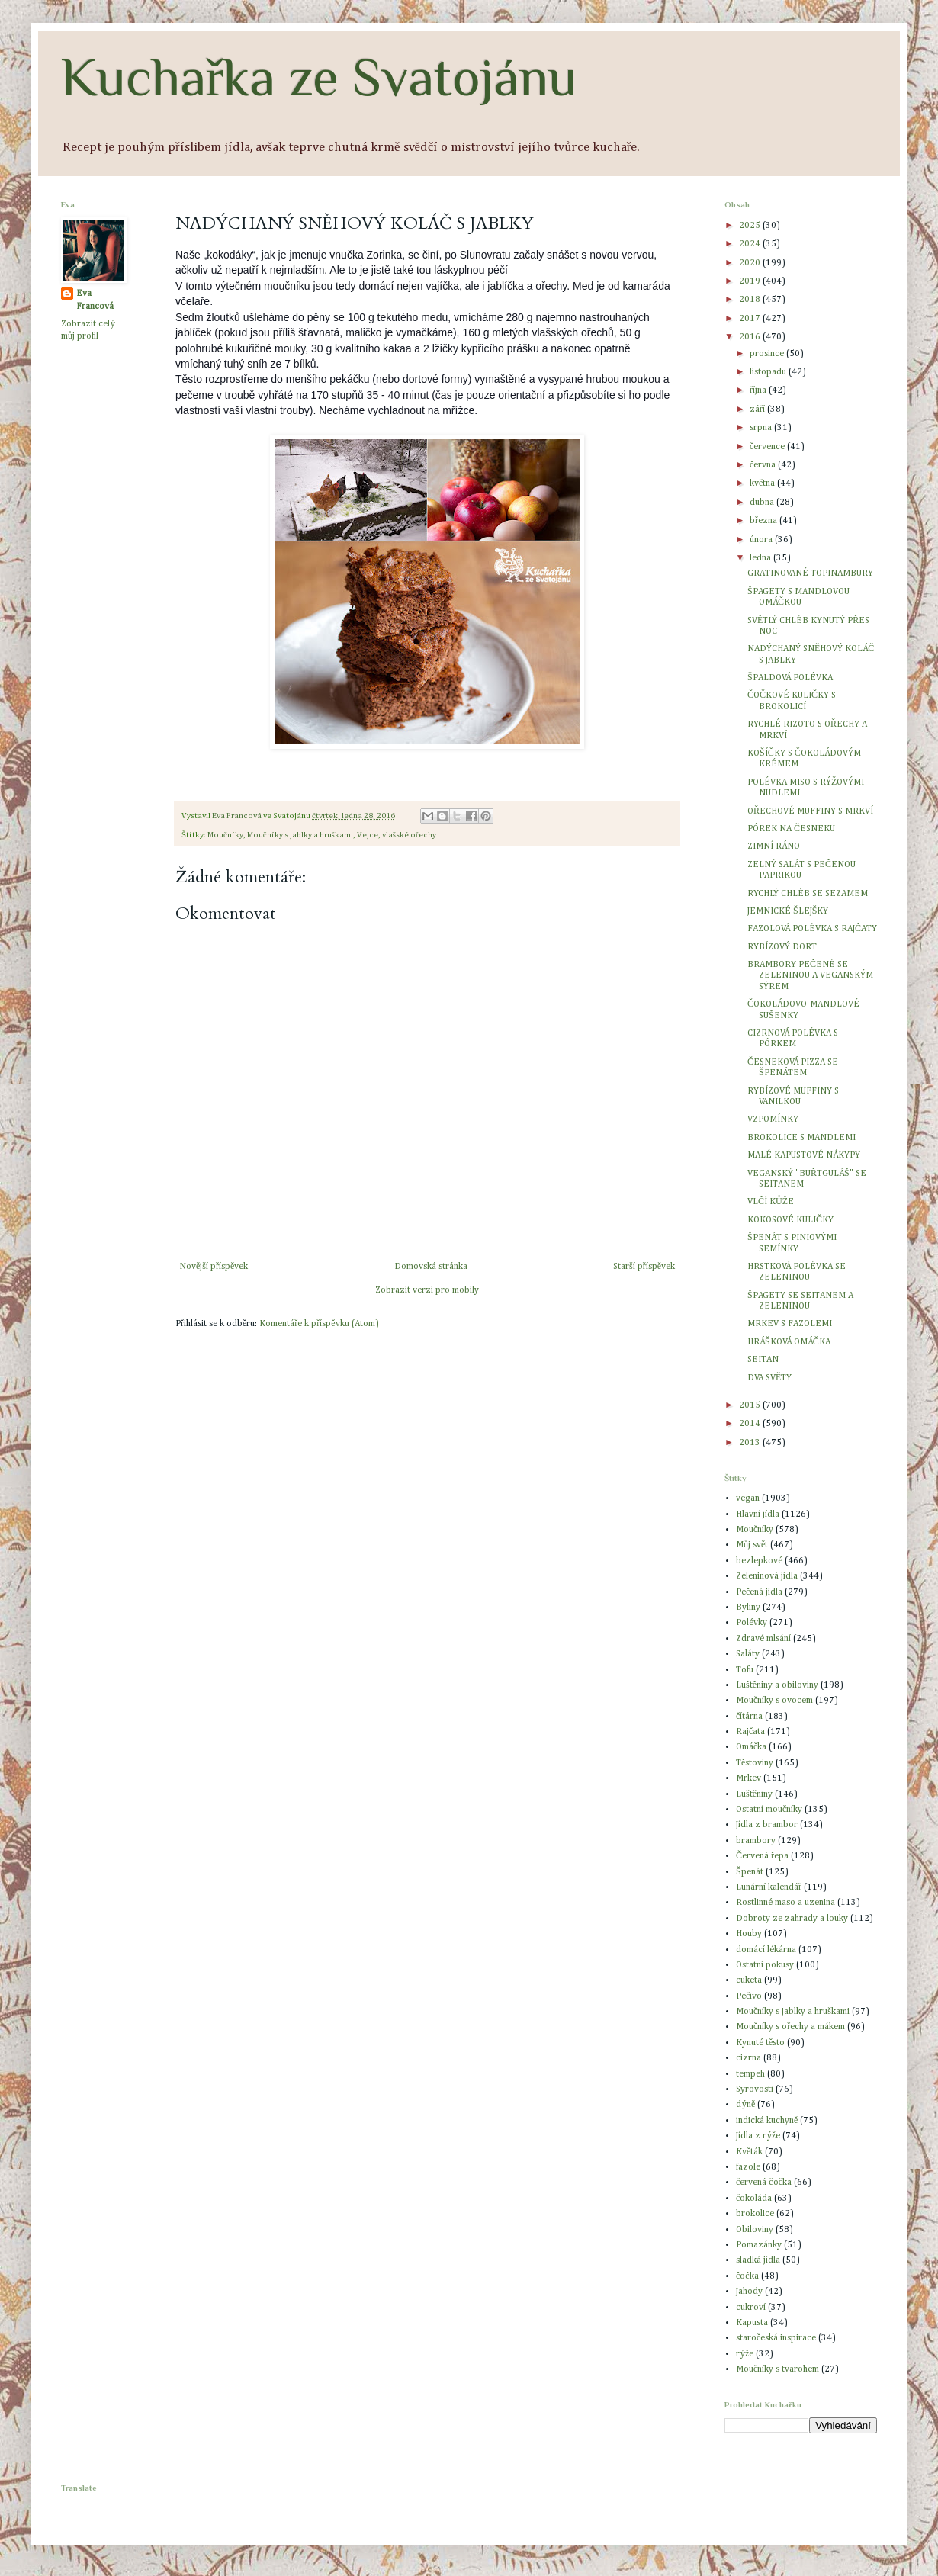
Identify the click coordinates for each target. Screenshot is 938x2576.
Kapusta (752, 2322)
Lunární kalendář (768, 1887)
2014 (751, 1423)
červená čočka (764, 2182)
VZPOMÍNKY (772, 1119)
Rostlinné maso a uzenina (785, 1902)
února (762, 539)
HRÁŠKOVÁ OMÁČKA (788, 1342)
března (764, 520)
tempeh (750, 2074)
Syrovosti (754, 2089)
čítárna (749, 1716)
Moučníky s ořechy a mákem (790, 2027)
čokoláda (754, 2198)
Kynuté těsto (760, 2043)
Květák (749, 2152)
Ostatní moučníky (769, 1809)
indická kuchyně (767, 2120)
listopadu (769, 372)
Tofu (744, 1670)
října (759, 390)
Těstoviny (754, 1763)
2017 (751, 318)
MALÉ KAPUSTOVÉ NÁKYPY (803, 1155)
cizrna (748, 2058)
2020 (751, 263)
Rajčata (750, 1731)
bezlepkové (759, 1561)
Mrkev (748, 1778)
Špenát (749, 1872)
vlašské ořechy (409, 835)
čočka (747, 2276)
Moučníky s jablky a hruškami (300, 835)
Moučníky (225, 835)
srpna (762, 427)
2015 (751, 1405)
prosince (768, 353)
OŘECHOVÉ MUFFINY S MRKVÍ (810, 811)
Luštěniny (754, 1794)
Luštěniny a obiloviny (777, 1685)
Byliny (748, 1607)
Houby (749, 1933)
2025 (751, 225)
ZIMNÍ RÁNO (773, 846)
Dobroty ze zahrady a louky (792, 1918)
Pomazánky (759, 2245)
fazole (748, 2167)
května (763, 483)
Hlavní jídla (757, 1514)
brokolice (755, 2213)
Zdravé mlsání (763, 1638)
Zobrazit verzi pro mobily (427, 1290)
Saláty (748, 1654)
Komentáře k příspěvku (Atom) (318, 1323)
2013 (751, 1442)
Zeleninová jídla (767, 1576)
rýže (744, 2354)
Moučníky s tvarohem (777, 2369)
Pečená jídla (759, 1592)
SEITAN (763, 1359)
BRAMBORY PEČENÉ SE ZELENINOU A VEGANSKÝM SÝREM (810, 975)
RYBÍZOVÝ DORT (782, 947)
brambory (756, 1840)
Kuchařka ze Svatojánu (319, 77)
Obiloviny (754, 2229)
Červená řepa (762, 1856)
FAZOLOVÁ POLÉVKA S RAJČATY (812, 928)
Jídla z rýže (758, 2136)
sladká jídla (758, 2260)
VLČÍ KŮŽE (770, 1201)
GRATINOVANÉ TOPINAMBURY (810, 573)
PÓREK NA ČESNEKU (791, 829)
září (758, 409)
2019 (751, 281)
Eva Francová (95, 300)
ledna (761, 558)
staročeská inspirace (776, 2338)
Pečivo (749, 1996)
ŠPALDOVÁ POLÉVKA (790, 678)
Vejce (367, 835)
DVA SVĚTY (769, 1378)
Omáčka (751, 1747)
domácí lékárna (766, 1949)
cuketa (749, 1980)
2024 (751, 244)
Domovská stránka (430, 1266)
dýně (745, 2104)
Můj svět (752, 1545)
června (764, 465)
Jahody (749, 2291)
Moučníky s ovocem (774, 1700)
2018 (751, 299)
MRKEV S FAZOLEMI (789, 1323)
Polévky (751, 1622)
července (768, 446)
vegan (748, 1498)
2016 (751, 337)
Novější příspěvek (213, 1266)
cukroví (751, 2307)
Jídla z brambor (767, 1824)
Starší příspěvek (644, 1266)
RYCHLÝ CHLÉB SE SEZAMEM (807, 893)
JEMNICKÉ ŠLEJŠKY (787, 911)
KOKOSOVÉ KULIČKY (790, 1220)
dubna (763, 502)
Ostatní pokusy (765, 1965)
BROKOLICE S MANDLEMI (801, 1137)
